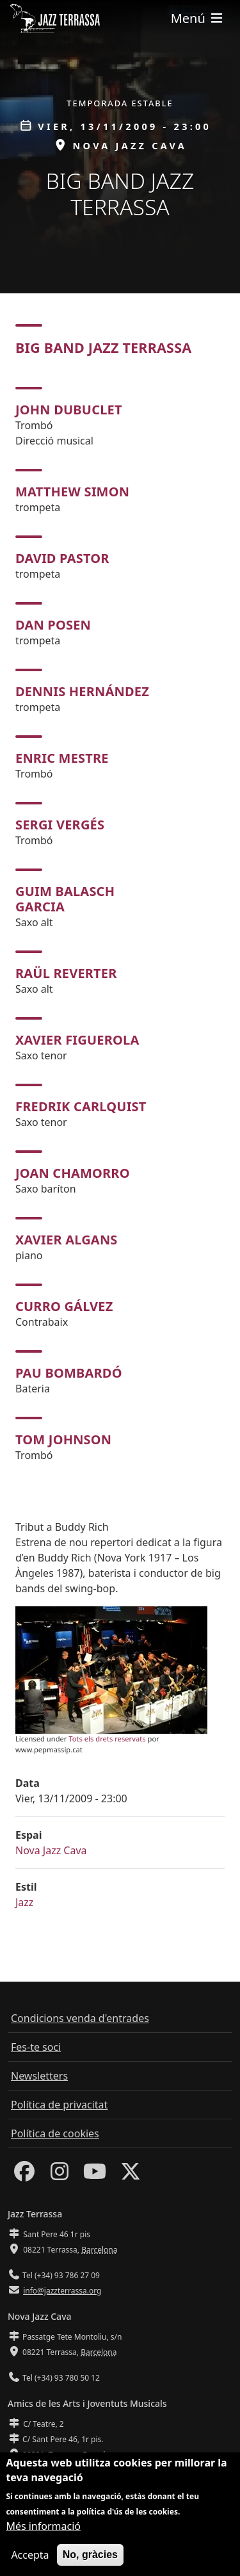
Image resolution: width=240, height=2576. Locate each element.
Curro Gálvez (64, 1306)
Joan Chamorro (72, 1173)
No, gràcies (90, 2559)
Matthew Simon (72, 491)
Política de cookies (55, 2133)
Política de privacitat (59, 2105)
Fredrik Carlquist (81, 1106)
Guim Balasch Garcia (65, 899)
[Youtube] (95, 2175)
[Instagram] (59, 2175)
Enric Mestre (62, 758)
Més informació (43, 2531)
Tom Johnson (63, 1439)
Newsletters (39, 2076)
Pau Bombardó (68, 1373)
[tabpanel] (120, 925)
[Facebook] (24, 2175)
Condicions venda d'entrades (80, 2018)
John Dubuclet (68, 409)
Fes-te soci (36, 2047)
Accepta (30, 2560)
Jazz (24, 1902)
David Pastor (62, 558)
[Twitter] (130, 2175)
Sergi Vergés (59, 824)
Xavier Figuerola (77, 1039)
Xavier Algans (66, 1239)
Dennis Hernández (82, 691)
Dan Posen (53, 624)
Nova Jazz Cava (51, 1850)
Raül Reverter (66, 973)
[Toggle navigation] (197, 18)
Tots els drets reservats (106, 1738)
